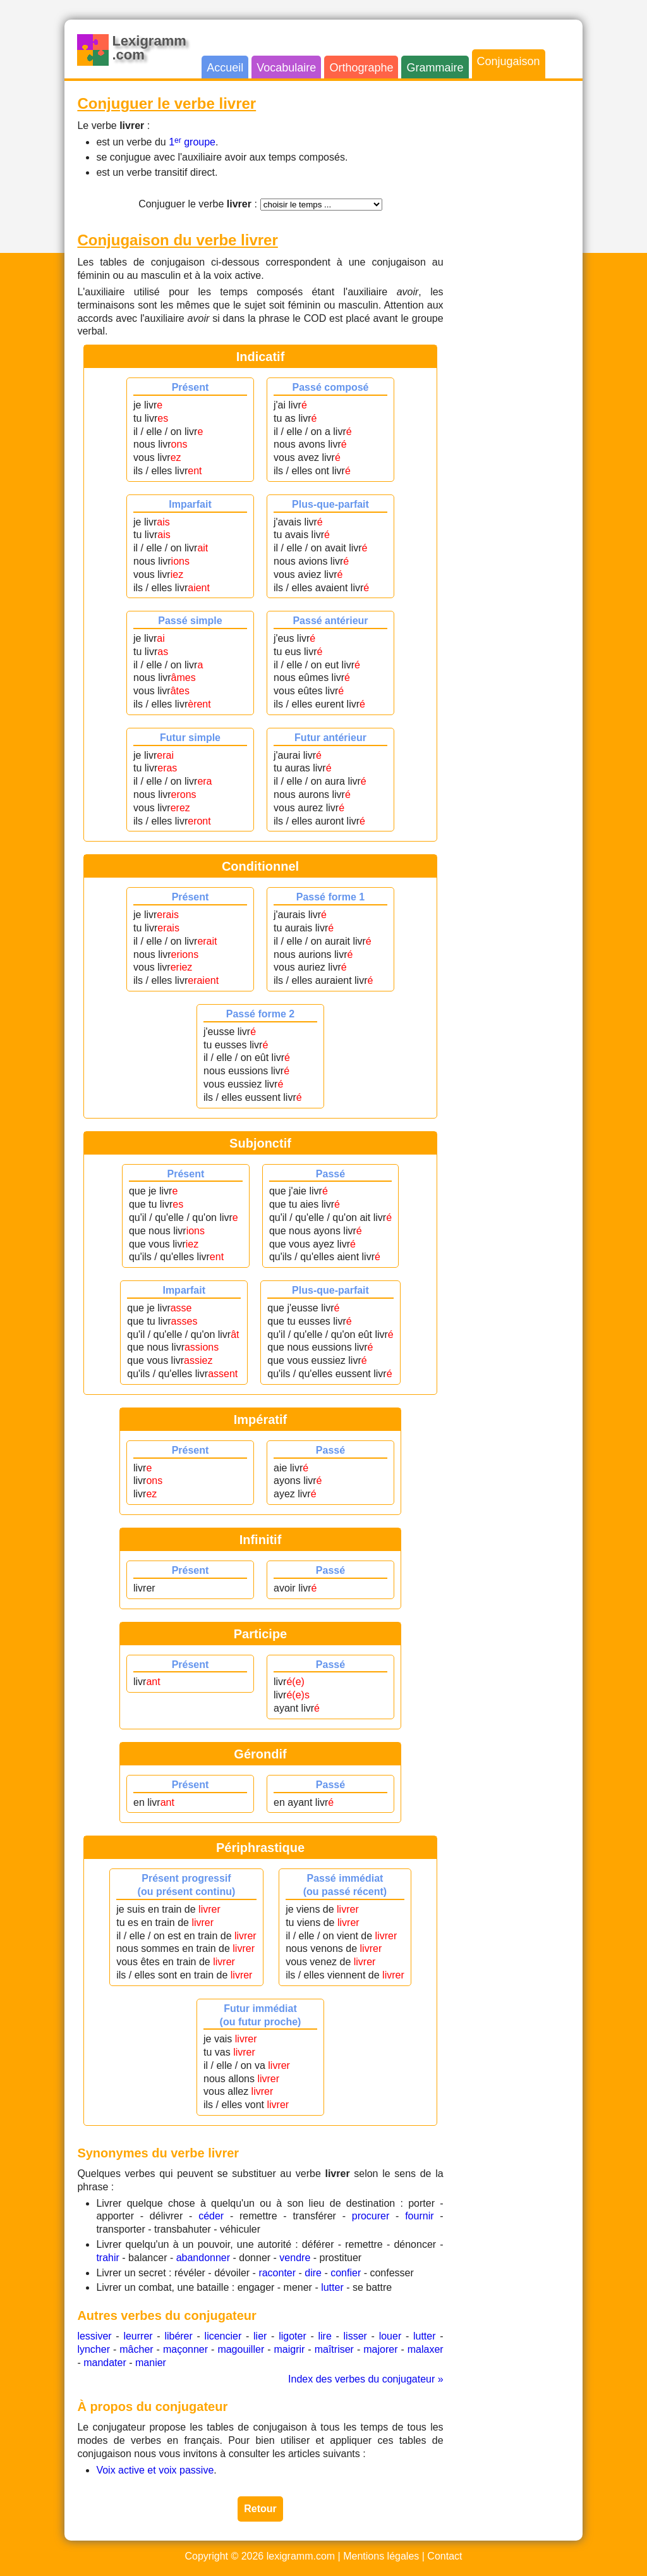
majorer (380, 2349)
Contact (444, 2556)
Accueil (225, 67)
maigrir (289, 2349)
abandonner (203, 2257)
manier (150, 2362)
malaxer (426, 2349)
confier (345, 2272)
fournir (419, 2216)
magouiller (240, 2349)
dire (313, 2272)
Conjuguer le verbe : (197, 204)
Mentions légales (381, 2556)
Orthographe (361, 67)
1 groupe (192, 142)
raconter (277, 2272)
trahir (107, 2257)
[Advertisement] (519, 283)
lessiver (94, 2336)
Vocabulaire (286, 67)
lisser (355, 2336)
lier (260, 2336)
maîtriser (334, 2349)
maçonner (185, 2349)
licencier (223, 2336)
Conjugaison (508, 61)
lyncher (93, 2349)
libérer (178, 2336)
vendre (294, 2257)
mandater (104, 2362)
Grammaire (434, 67)
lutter (332, 2287)
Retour (260, 2508)
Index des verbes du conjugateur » (366, 2379)
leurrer (137, 2336)
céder (211, 2216)
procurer (371, 2216)
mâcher (136, 2349)
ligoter (292, 2336)
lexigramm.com (301, 2556)
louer (390, 2336)
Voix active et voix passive (155, 2470)
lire (324, 2336)
